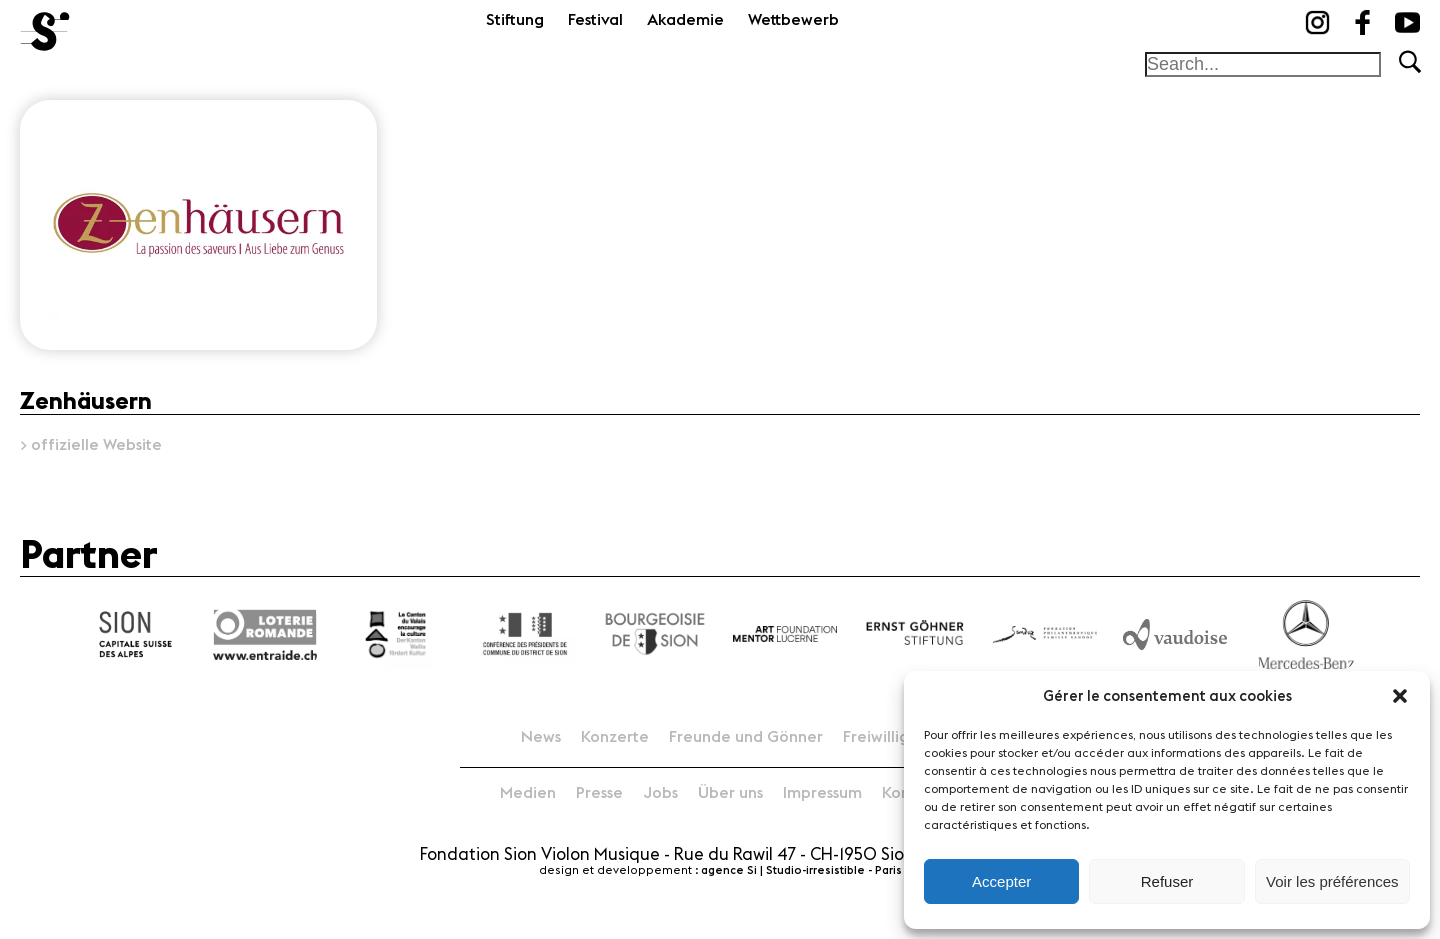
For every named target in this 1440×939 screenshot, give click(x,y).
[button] (1400, 696)
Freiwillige (881, 737)
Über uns (730, 793)
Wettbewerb (793, 20)
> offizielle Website (91, 445)
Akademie (685, 20)
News (541, 737)
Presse (599, 793)
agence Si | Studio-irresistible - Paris (801, 870)
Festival (595, 20)
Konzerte (615, 737)
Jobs (660, 793)
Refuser (1167, 881)
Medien (528, 793)
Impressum (822, 793)
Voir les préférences (1332, 881)
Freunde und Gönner (746, 737)
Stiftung (515, 20)
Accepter (1001, 881)
